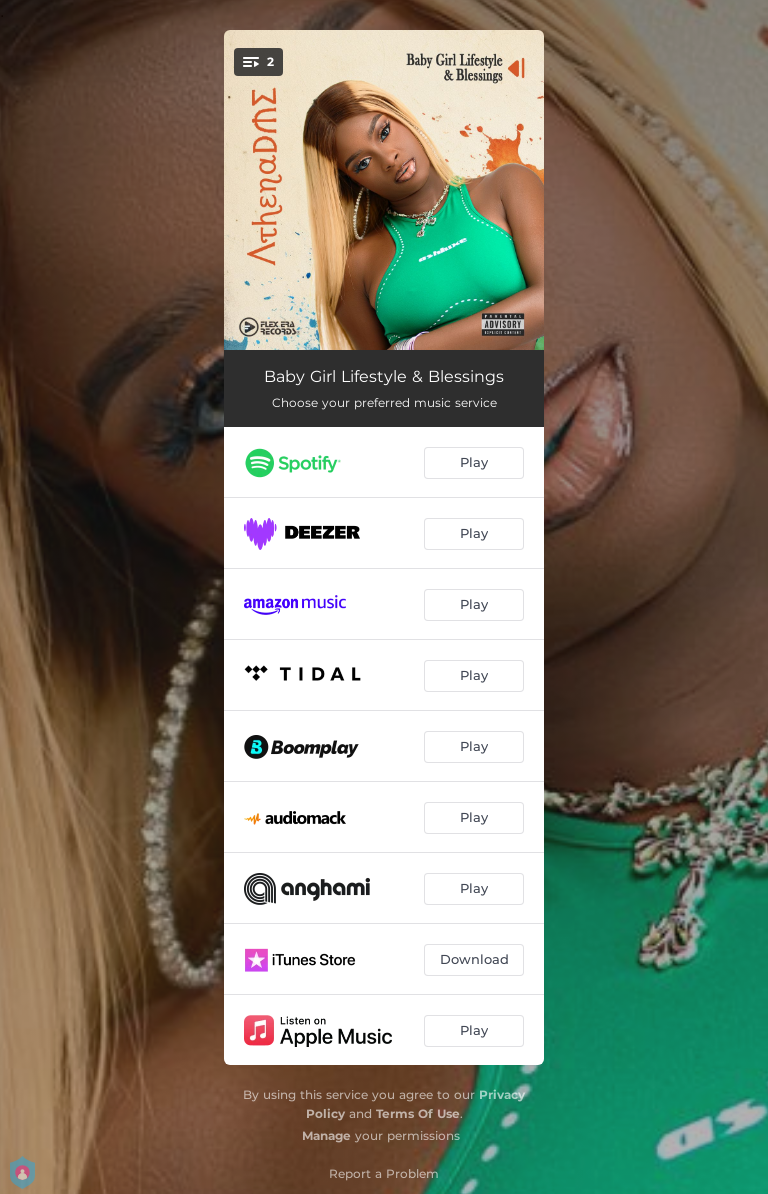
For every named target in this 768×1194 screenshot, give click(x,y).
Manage (326, 1135)
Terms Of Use (418, 1113)
